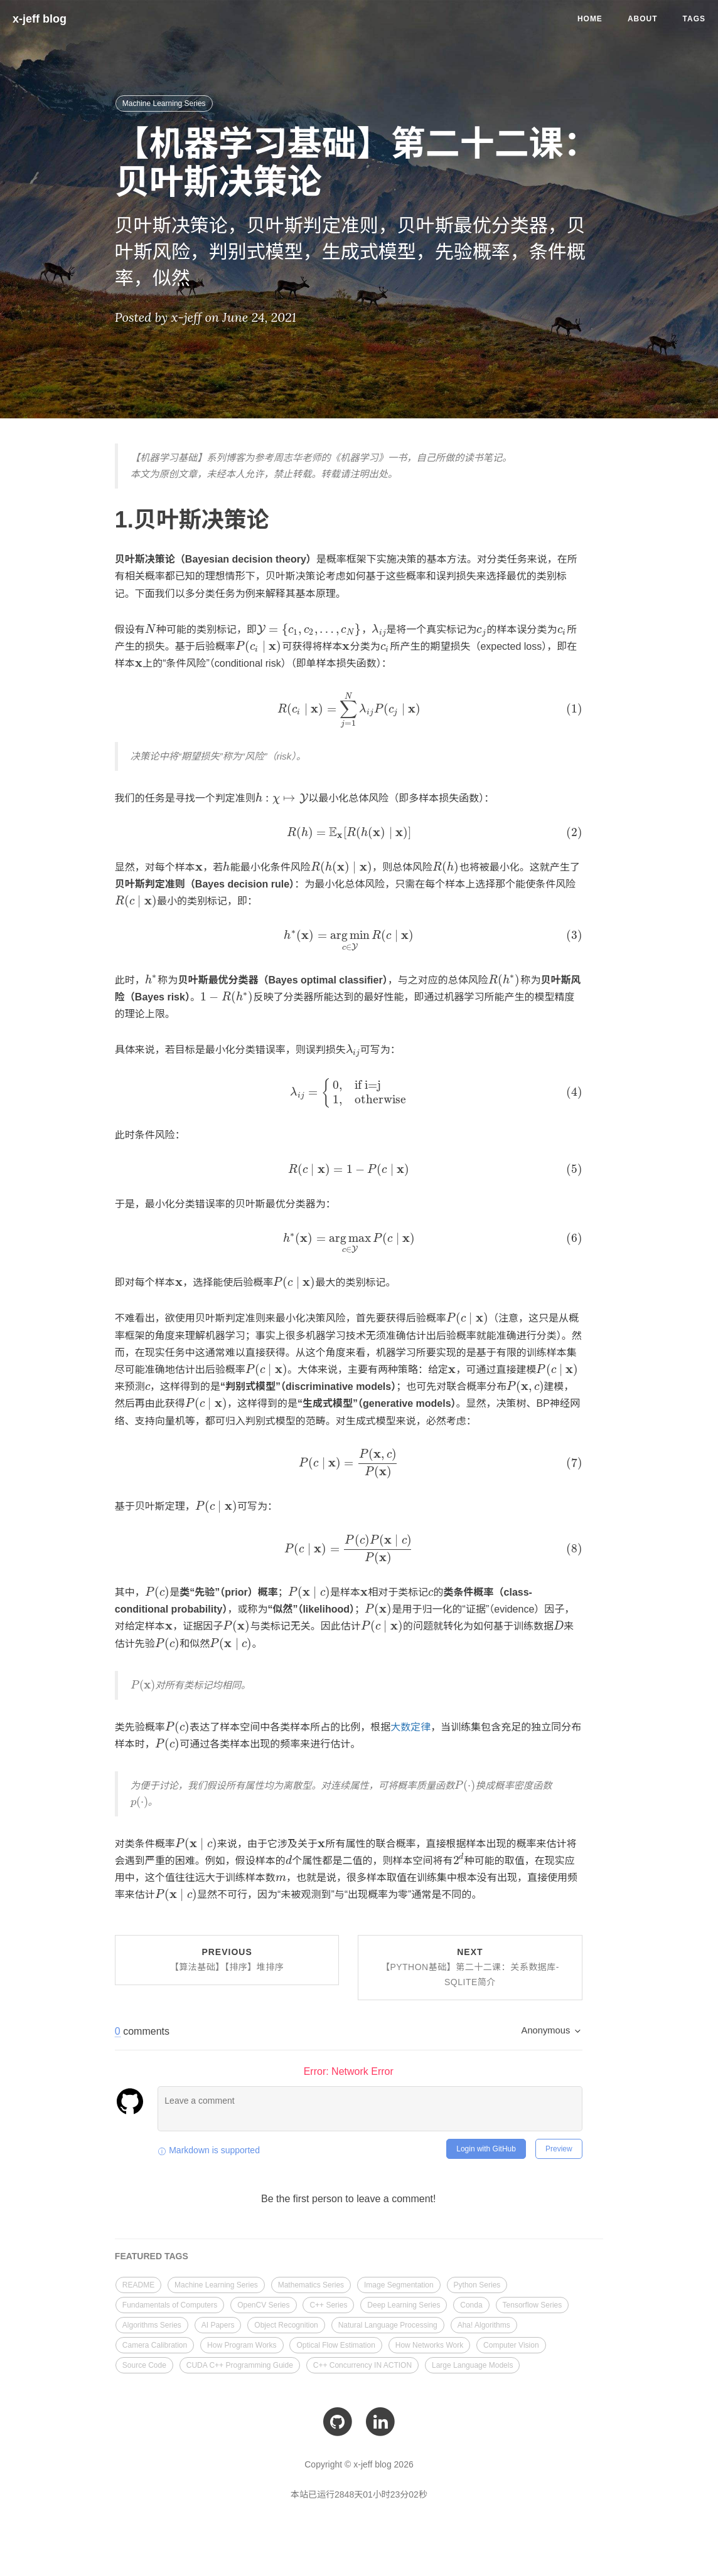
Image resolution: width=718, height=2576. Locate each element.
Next (470, 1964)
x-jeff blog (40, 19)
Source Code (144, 2362)
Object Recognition (286, 2322)
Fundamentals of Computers (169, 2302)
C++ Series (328, 2302)
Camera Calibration (154, 2342)
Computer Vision (511, 2342)
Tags (694, 18)
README (138, 2281)
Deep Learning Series (403, 2302)
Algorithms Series (151, 2322)
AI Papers (218, 2322)
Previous (227, 1956)
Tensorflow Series (532, 2302)
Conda (471, 2302)
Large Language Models (472, 2362)
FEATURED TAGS (151, 2254)
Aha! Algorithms (484, 2322)
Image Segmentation (399, 2281)
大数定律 (403, 1724)
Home (590, 18)
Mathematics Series (311, 2281)
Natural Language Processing (387, 2322)
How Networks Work (429, 2342)
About (643, 18)
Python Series (477, 2281)
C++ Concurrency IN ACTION (362, 2362)
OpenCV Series (263, 2302)
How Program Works (241, 2342)
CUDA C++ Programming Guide (239, 2362)
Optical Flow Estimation (335, 2342)
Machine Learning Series (164, 103)
